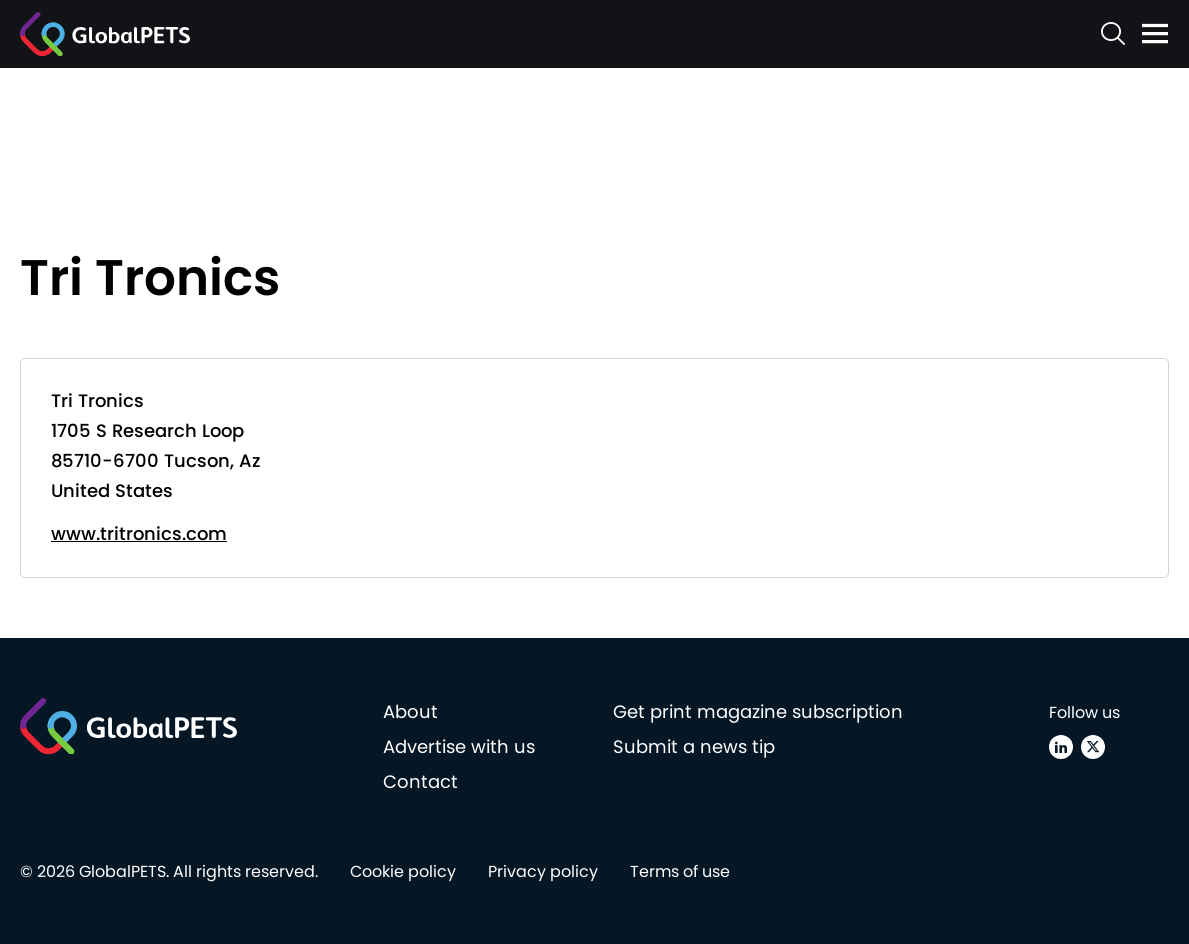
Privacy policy (543, 871)
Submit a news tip (694, 746)
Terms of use (680, 871)
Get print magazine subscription (758, 711)
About (410, 711)
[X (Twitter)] (1093, 747)
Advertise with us (459, 746)
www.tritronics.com (139, 533)
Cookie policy (403, 871)
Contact (420, 781)
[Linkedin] (1061, 747)
